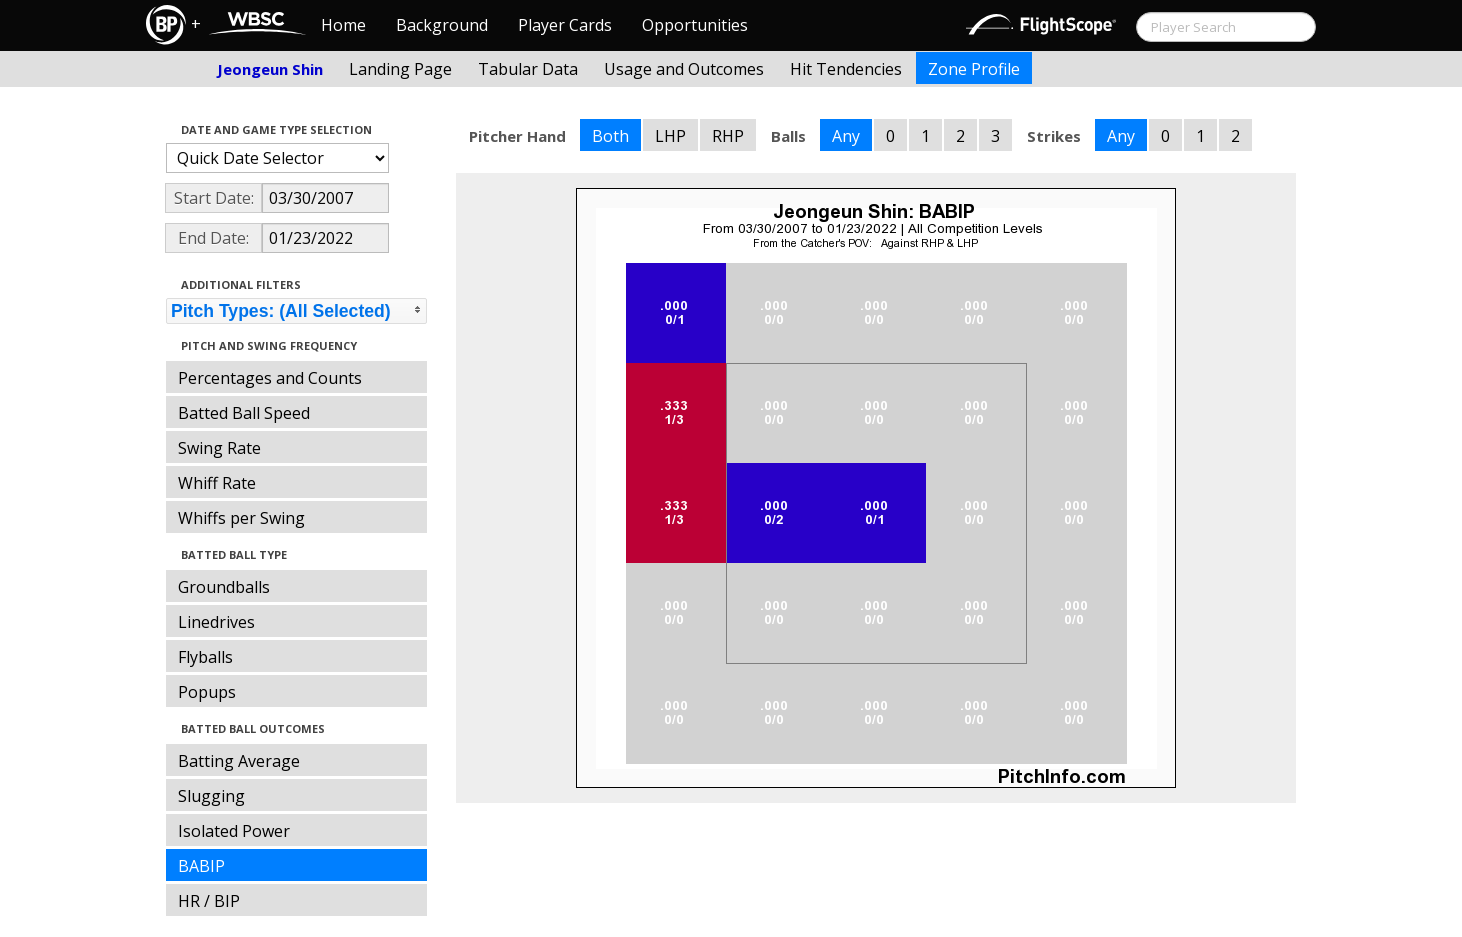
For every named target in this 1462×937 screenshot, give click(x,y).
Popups (207, 692)
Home (343, 25)
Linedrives (216, 622)
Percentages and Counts (270, 378)
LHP (670, 136)
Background (442, 25)
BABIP (201, 866)
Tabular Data (528, 69)
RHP (728, 136)
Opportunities (695, 25)
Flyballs (205, 657)
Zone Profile (974, 69)
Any (846, 136)
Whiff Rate (217, 483)
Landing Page (400, 69)
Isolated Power (234, 831)
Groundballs (224, 587)
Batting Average (239, 761)
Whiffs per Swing (241, 518)
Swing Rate (219, 448)
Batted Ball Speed (244, 413)
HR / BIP (209, 901)
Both (610, 136)
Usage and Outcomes (684, 69)
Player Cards (565, 25)
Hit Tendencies (846, 69)
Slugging (211, 796)
